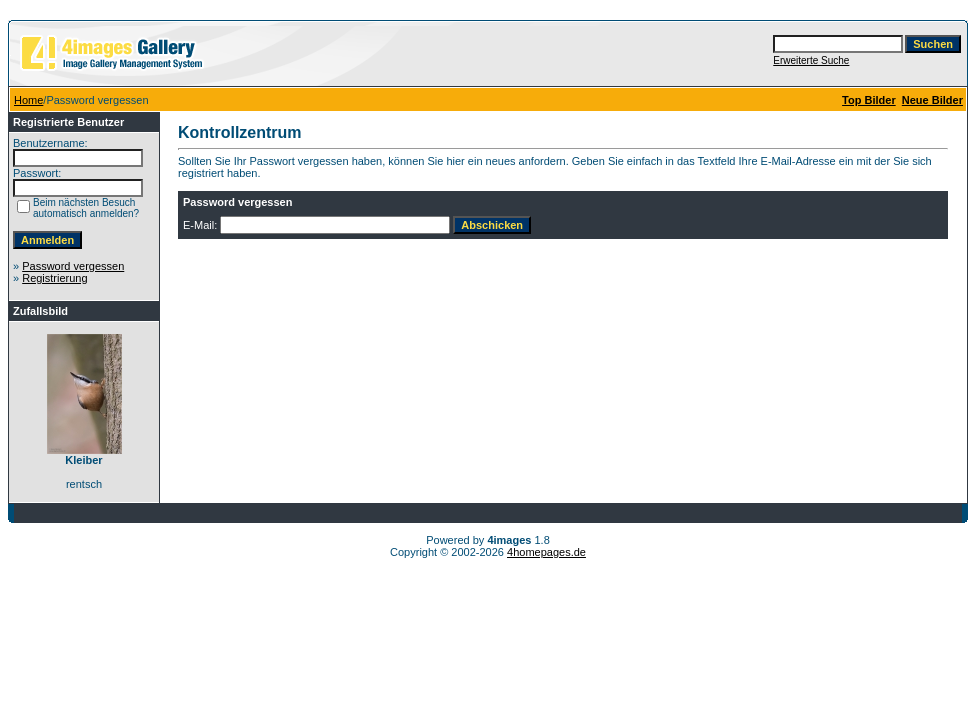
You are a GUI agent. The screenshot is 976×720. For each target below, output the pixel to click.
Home (28, 100)
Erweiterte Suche (811, 60)
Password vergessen (73, 266)
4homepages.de (546, 552)
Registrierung (54, 278)
